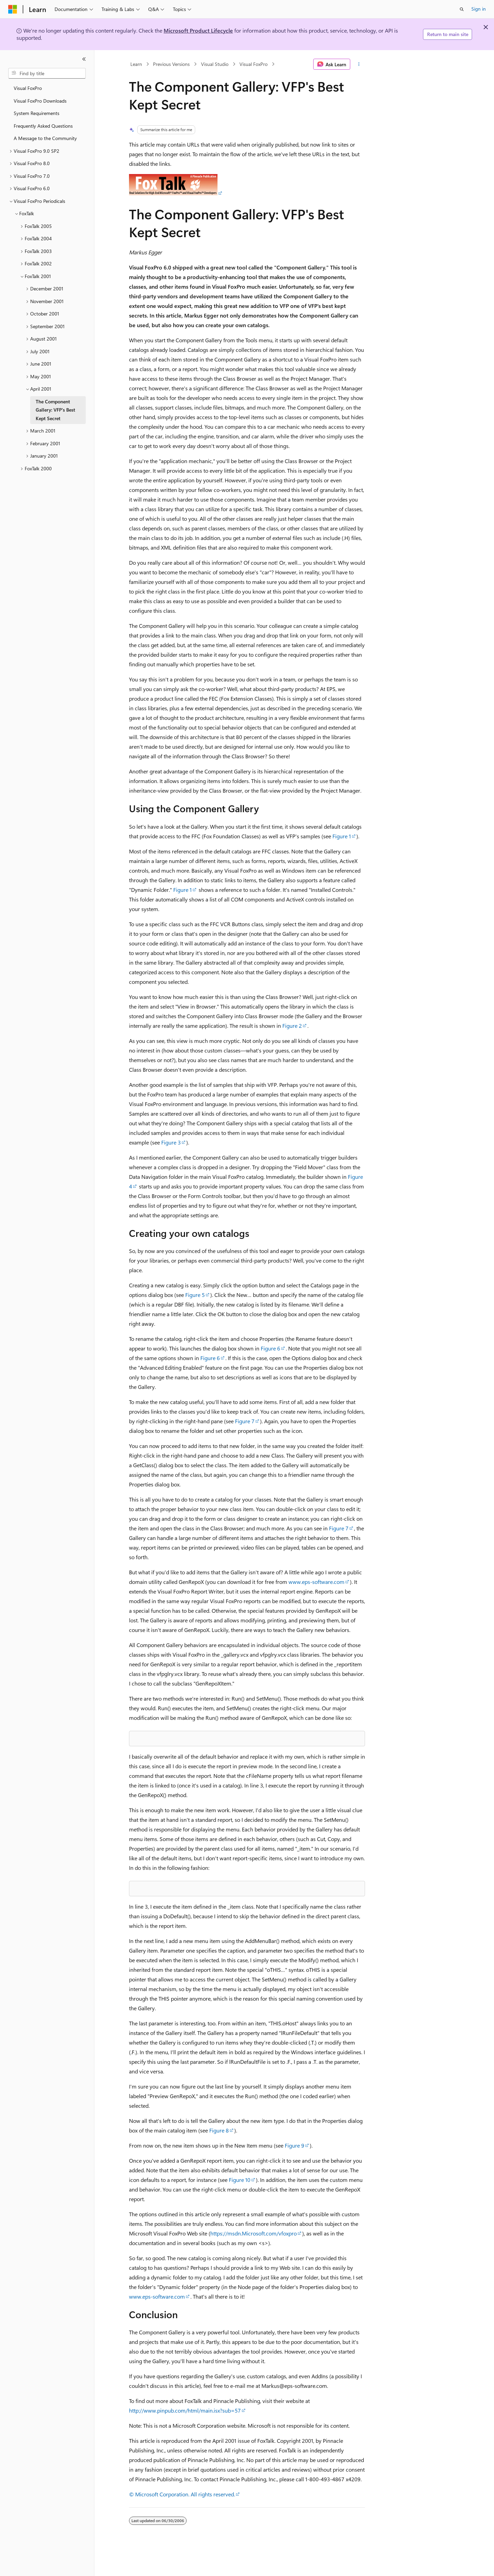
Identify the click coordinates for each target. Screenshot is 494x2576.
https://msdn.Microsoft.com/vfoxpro (253, 2233)
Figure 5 (195, 1294)
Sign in (478, 8)
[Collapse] (84, 59)
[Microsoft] (12, 9)
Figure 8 (219, 2130)
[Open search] (462, 9)
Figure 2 (292, 1025)
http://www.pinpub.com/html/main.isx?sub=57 (185, 2410)
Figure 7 (245, 1421)
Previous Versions (171, 64)
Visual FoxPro (253, 64)
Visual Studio (214, 64)
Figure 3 (171, 1142)
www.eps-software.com (316, 1581)
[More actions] (359, 64)
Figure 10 (239, 2179)
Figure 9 (294, 2145)
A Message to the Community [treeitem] (45, 138)
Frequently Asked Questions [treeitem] (43, 126)
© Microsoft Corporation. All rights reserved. (182, 2494)
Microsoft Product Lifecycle (198, 30)
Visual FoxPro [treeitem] (28, 88)
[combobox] (47, 73)
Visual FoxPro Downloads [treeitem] (40, 100)
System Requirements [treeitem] (36, 113)
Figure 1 (341, 836)
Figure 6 (270, 1348)
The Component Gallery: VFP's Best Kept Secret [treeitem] (55, 410)
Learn (136, 64)
